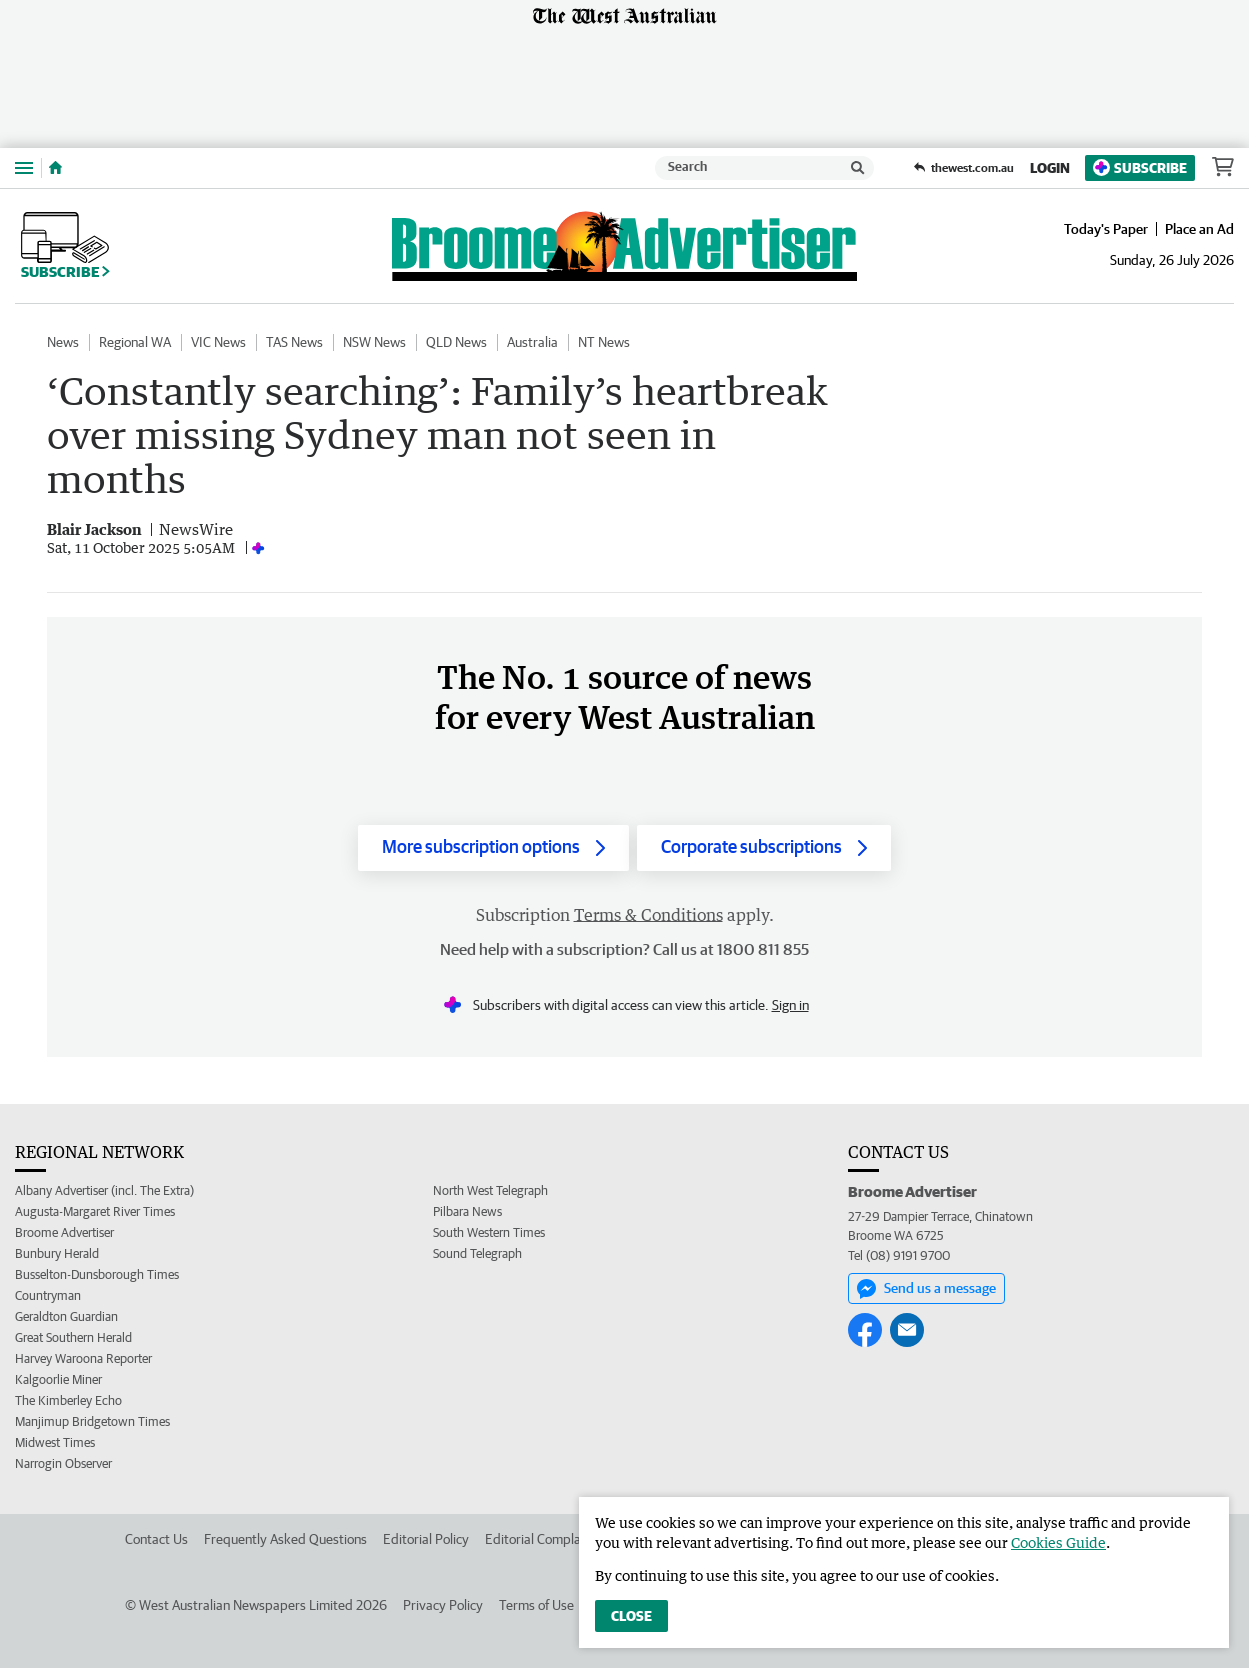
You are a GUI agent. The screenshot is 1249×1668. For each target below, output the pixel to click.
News (63, 342)
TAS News (294, 342)
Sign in (790, 1005)
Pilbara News (467, 1211)
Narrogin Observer (63, 1463)
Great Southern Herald (73, 1337)
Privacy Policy (443, 1605)
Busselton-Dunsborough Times (97, 1274)
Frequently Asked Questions (285, 1539)
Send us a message (926, 1289)
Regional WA (135, 342)
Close (631, 1616)
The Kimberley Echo (68, 1400)
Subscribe (1140, 167)
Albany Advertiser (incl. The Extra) (104, 1190)
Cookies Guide (1058, 1542)
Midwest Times (55, 1442)
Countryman (48, 1295)
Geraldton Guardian (66, 1316)
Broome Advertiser (64, 1232)
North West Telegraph (490, 1190)
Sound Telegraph (477, 1253)
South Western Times (489, 1232)
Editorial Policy (426, 1539)
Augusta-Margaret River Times (95, 1211)
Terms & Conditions (648, 915)
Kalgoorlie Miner (58, 1379)
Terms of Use (536, 1605)
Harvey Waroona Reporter (83, 1358)
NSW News (374, 342)
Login (1050, 168)
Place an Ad (1199, 229)
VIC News (218, 342)
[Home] (55, 168)
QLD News (456, 342)
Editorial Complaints (543, 1539)
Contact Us (156, 1539)
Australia (532, 342)
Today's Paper (1106, 229)
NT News (604, 342)
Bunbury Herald (57, 1253)
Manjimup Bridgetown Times (92, 1421)
